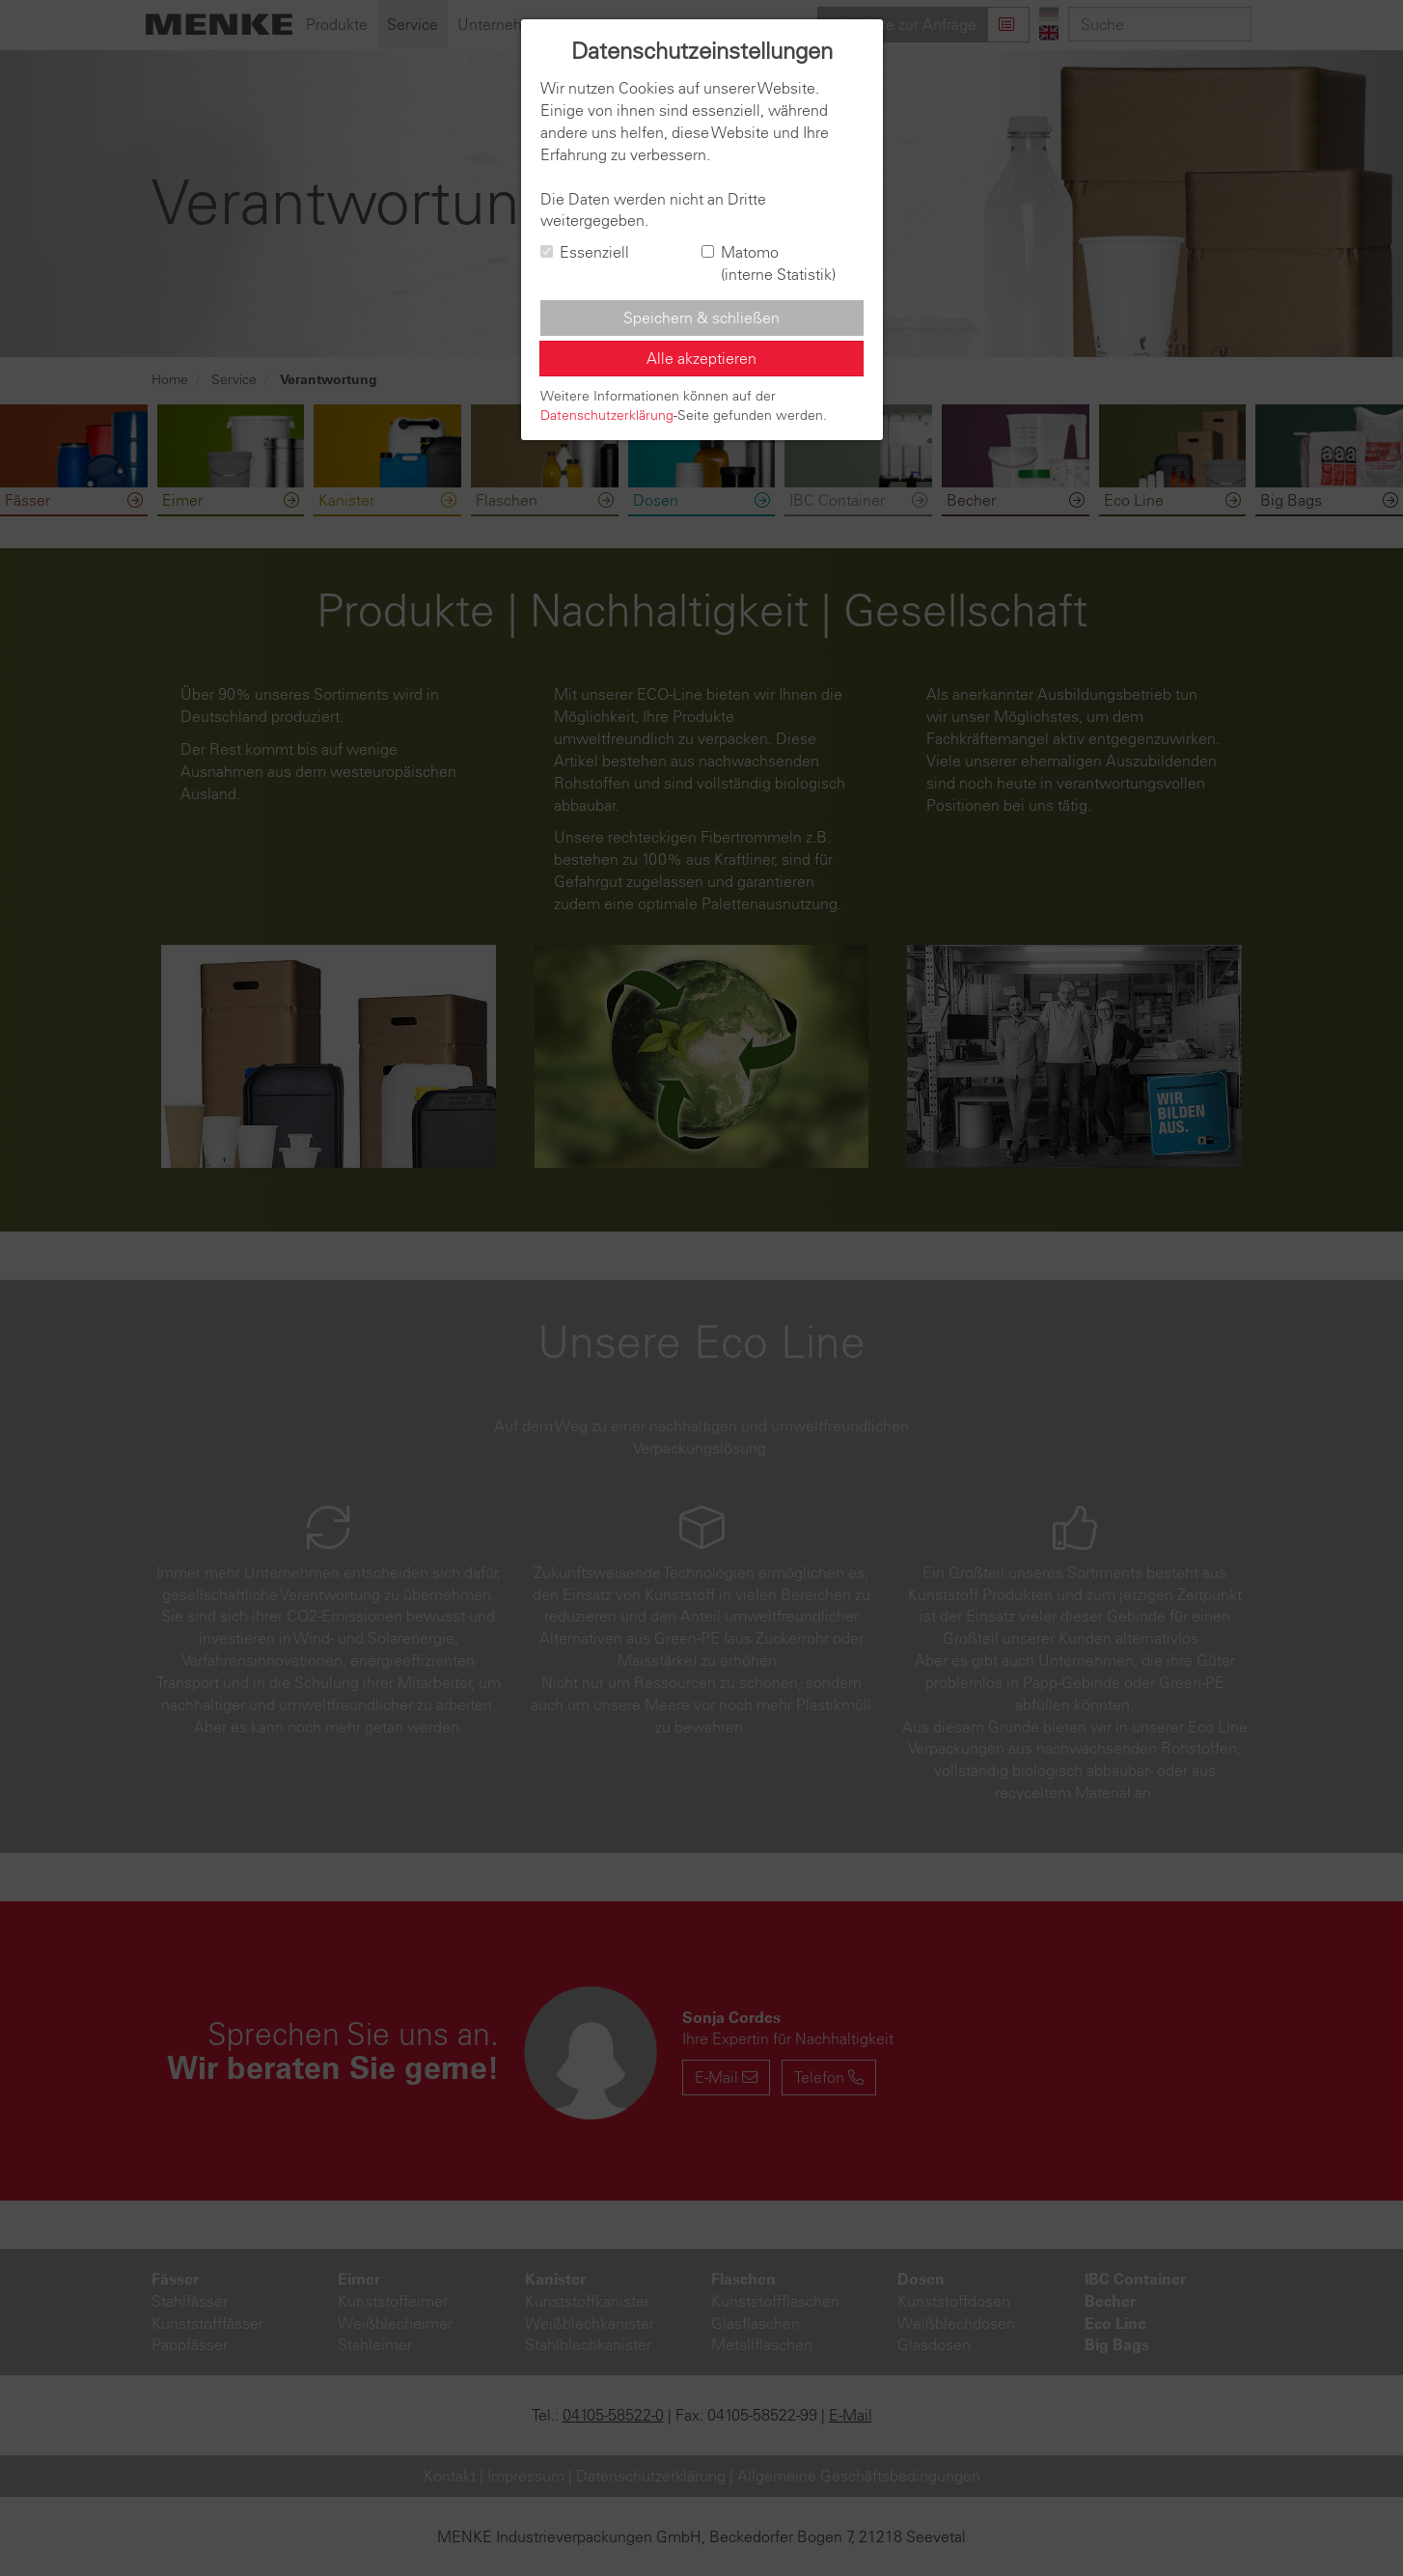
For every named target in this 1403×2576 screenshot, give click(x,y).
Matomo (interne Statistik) (769, 263)
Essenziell (584, 252)
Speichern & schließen (701, 317)
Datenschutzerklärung (607, 415)
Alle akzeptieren (701, 358)
